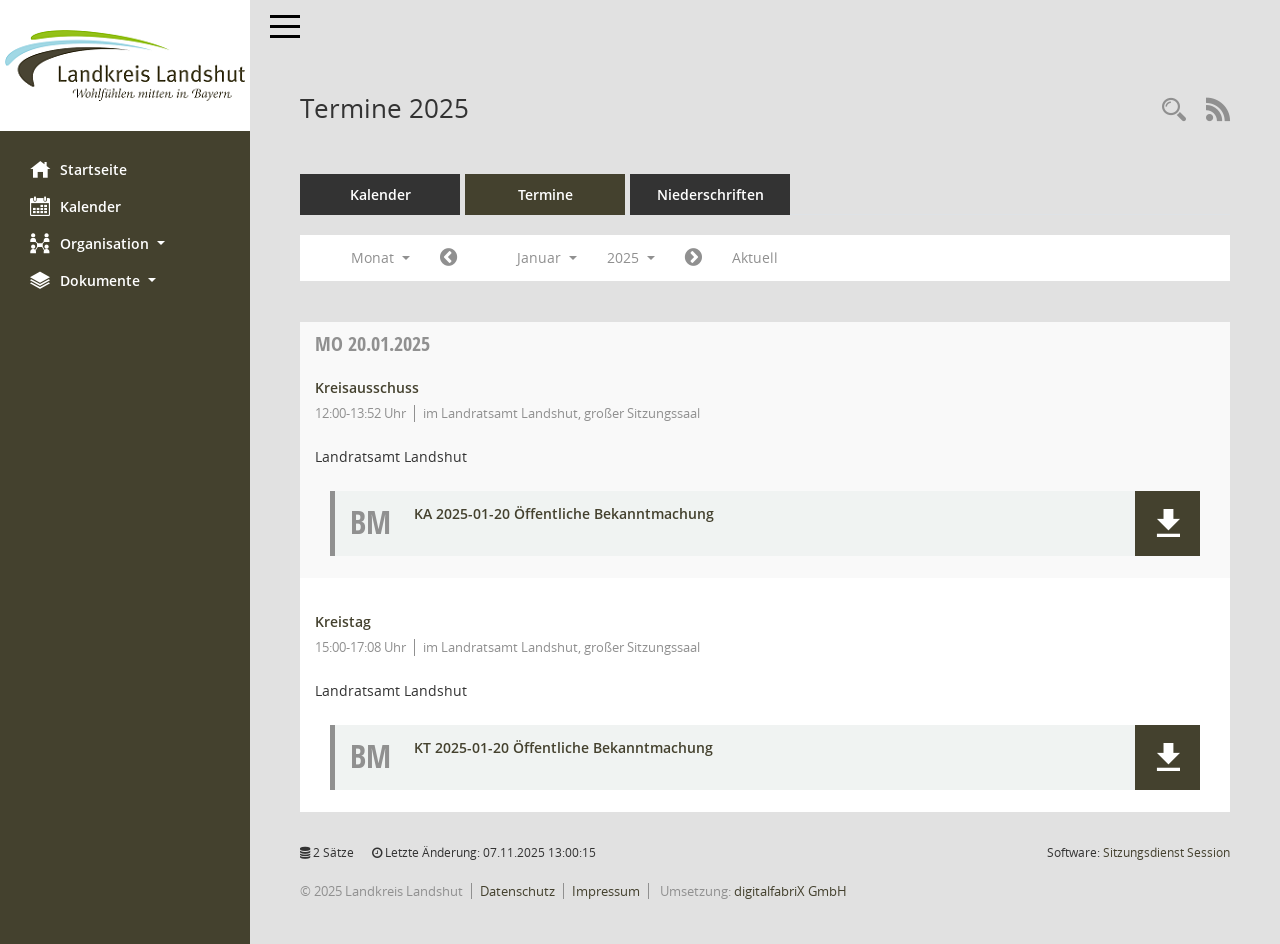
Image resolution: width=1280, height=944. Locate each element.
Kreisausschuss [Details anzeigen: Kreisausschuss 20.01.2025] (367, 387)
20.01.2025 (372, 343)
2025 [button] (631, 257)
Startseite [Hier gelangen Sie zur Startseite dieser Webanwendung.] (78, 169)
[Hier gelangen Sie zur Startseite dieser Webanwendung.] (125, 65)
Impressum (606, 891)
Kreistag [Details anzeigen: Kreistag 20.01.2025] (343, 621)
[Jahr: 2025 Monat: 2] (693, 258)
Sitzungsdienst (1166, 852)
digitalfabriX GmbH (790, 891)
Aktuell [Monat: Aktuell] (755, 257)
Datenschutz (517, 891)
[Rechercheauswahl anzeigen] (1174, 110)
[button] (125, 243)
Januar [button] (547, 257)
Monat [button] (380, 257)
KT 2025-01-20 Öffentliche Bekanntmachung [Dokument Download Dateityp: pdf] (563, 748)
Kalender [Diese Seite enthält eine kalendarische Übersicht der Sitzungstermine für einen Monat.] (75, 206)
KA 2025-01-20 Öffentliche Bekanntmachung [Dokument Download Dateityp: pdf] (564, 514)
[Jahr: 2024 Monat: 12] (448, 258)
